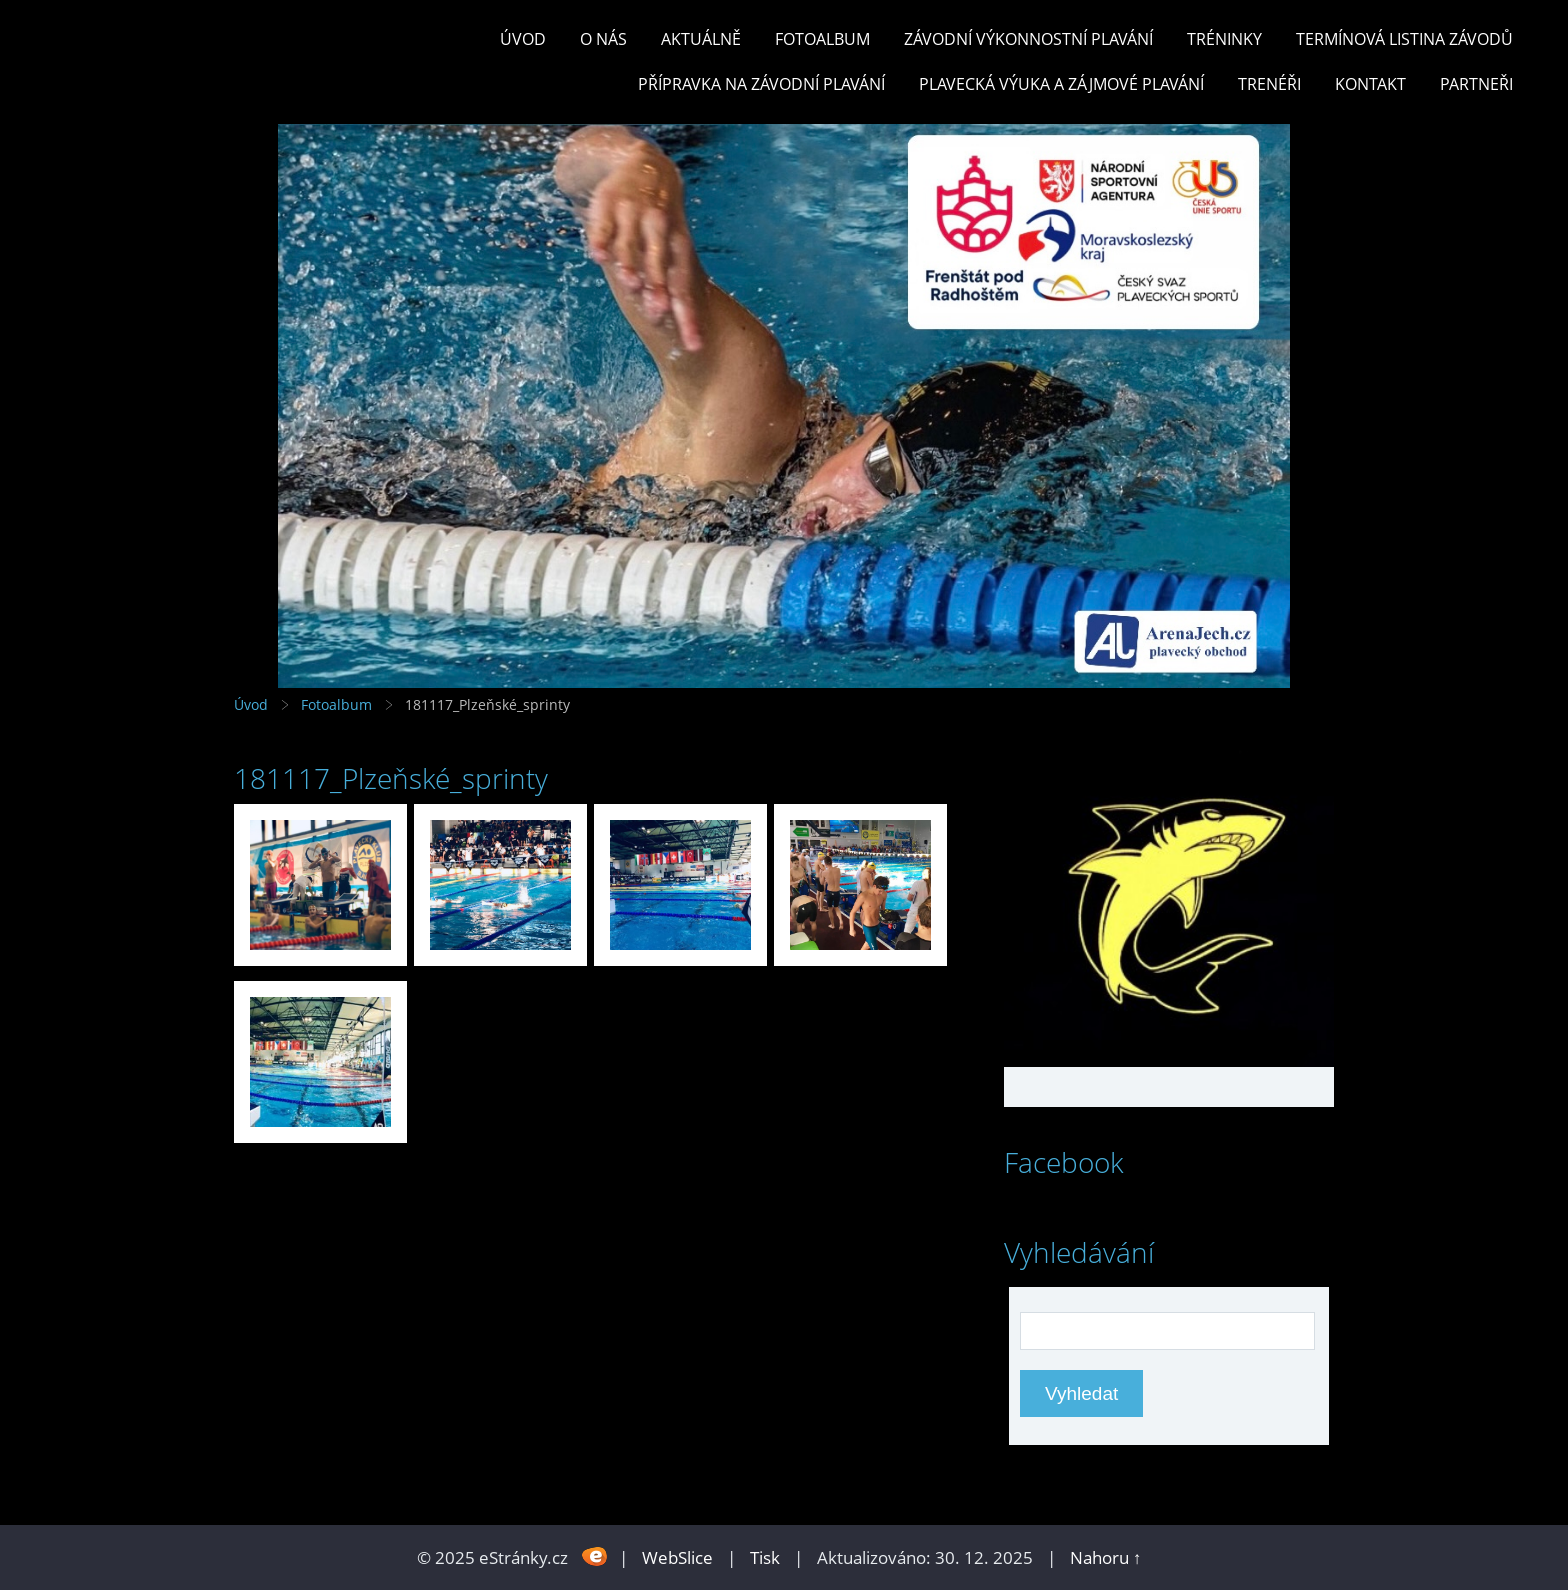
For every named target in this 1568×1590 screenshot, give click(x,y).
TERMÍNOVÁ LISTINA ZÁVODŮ (1404, 39)
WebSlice (677, 1557)
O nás (603, 39)
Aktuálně (701, 39)
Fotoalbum (822, 39)
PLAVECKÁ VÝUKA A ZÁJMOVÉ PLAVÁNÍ (1061, 84)
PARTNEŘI (1476, 84)
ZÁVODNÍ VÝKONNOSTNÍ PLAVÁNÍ (1028, 39)
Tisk (765, 1557)
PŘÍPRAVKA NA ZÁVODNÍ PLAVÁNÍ (761, 84)
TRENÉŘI (1269, 84)
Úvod (523, 39)
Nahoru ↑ (1106, 1557)
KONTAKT (1370, 84)
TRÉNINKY (1224, 39)
